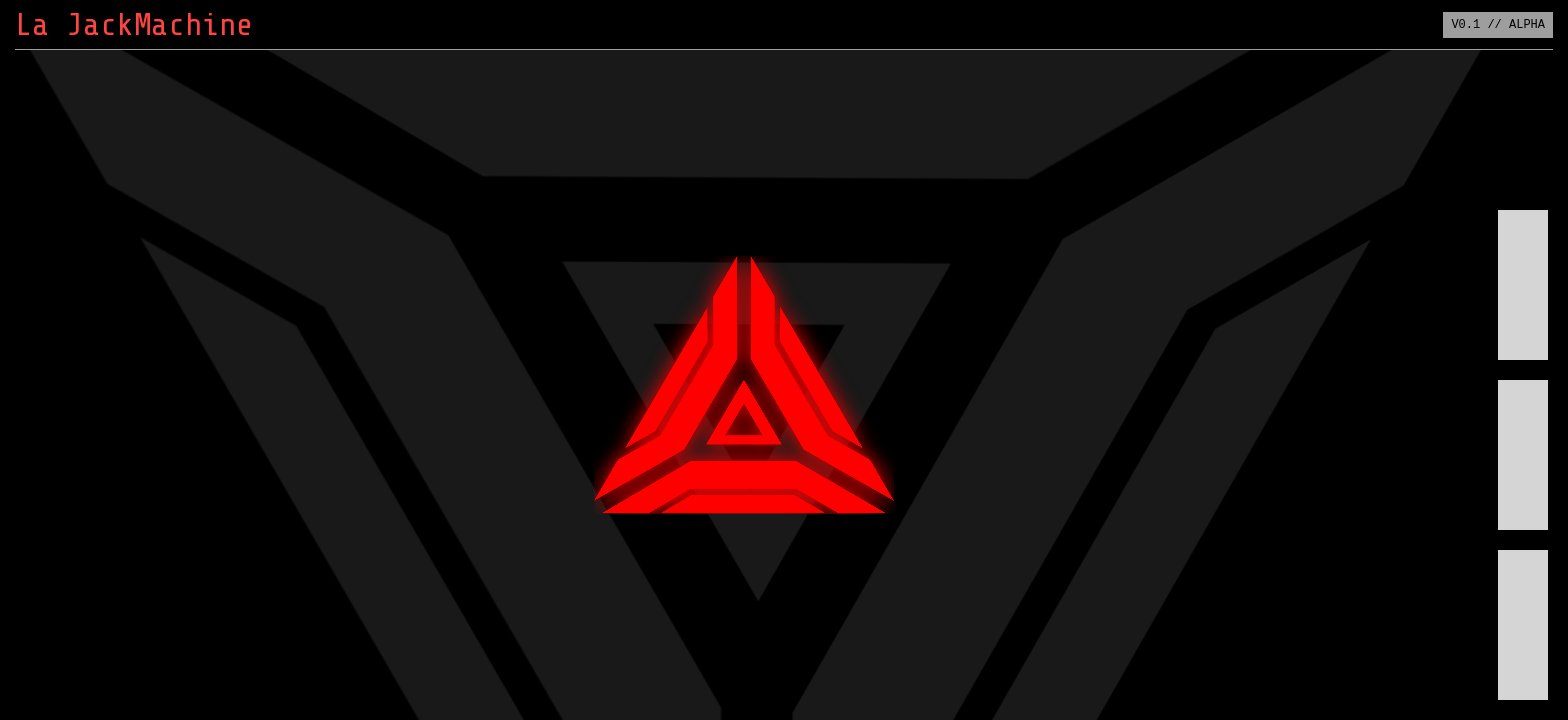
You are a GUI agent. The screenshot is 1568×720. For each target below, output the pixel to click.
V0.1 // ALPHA (1498, 24)
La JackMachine (134, 25)
